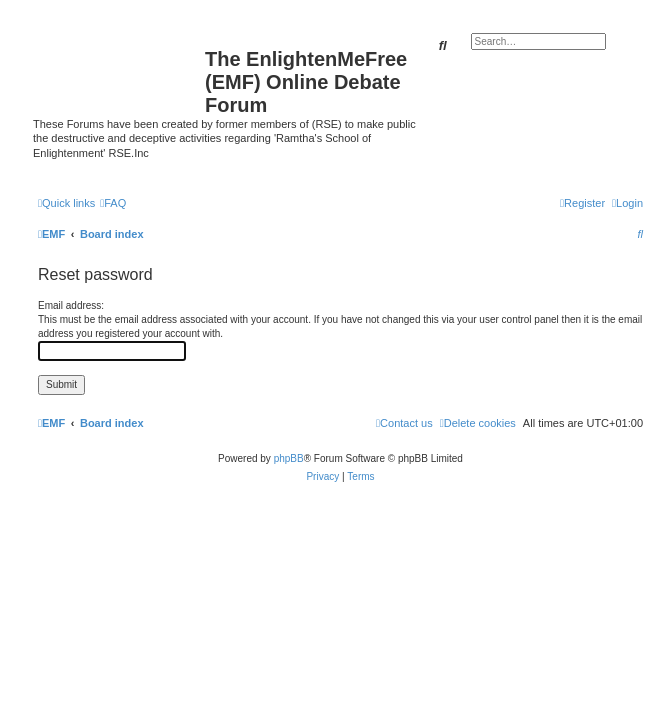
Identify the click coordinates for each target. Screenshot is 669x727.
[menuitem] (113, 203)
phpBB (289, 458)
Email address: (71, 305)
